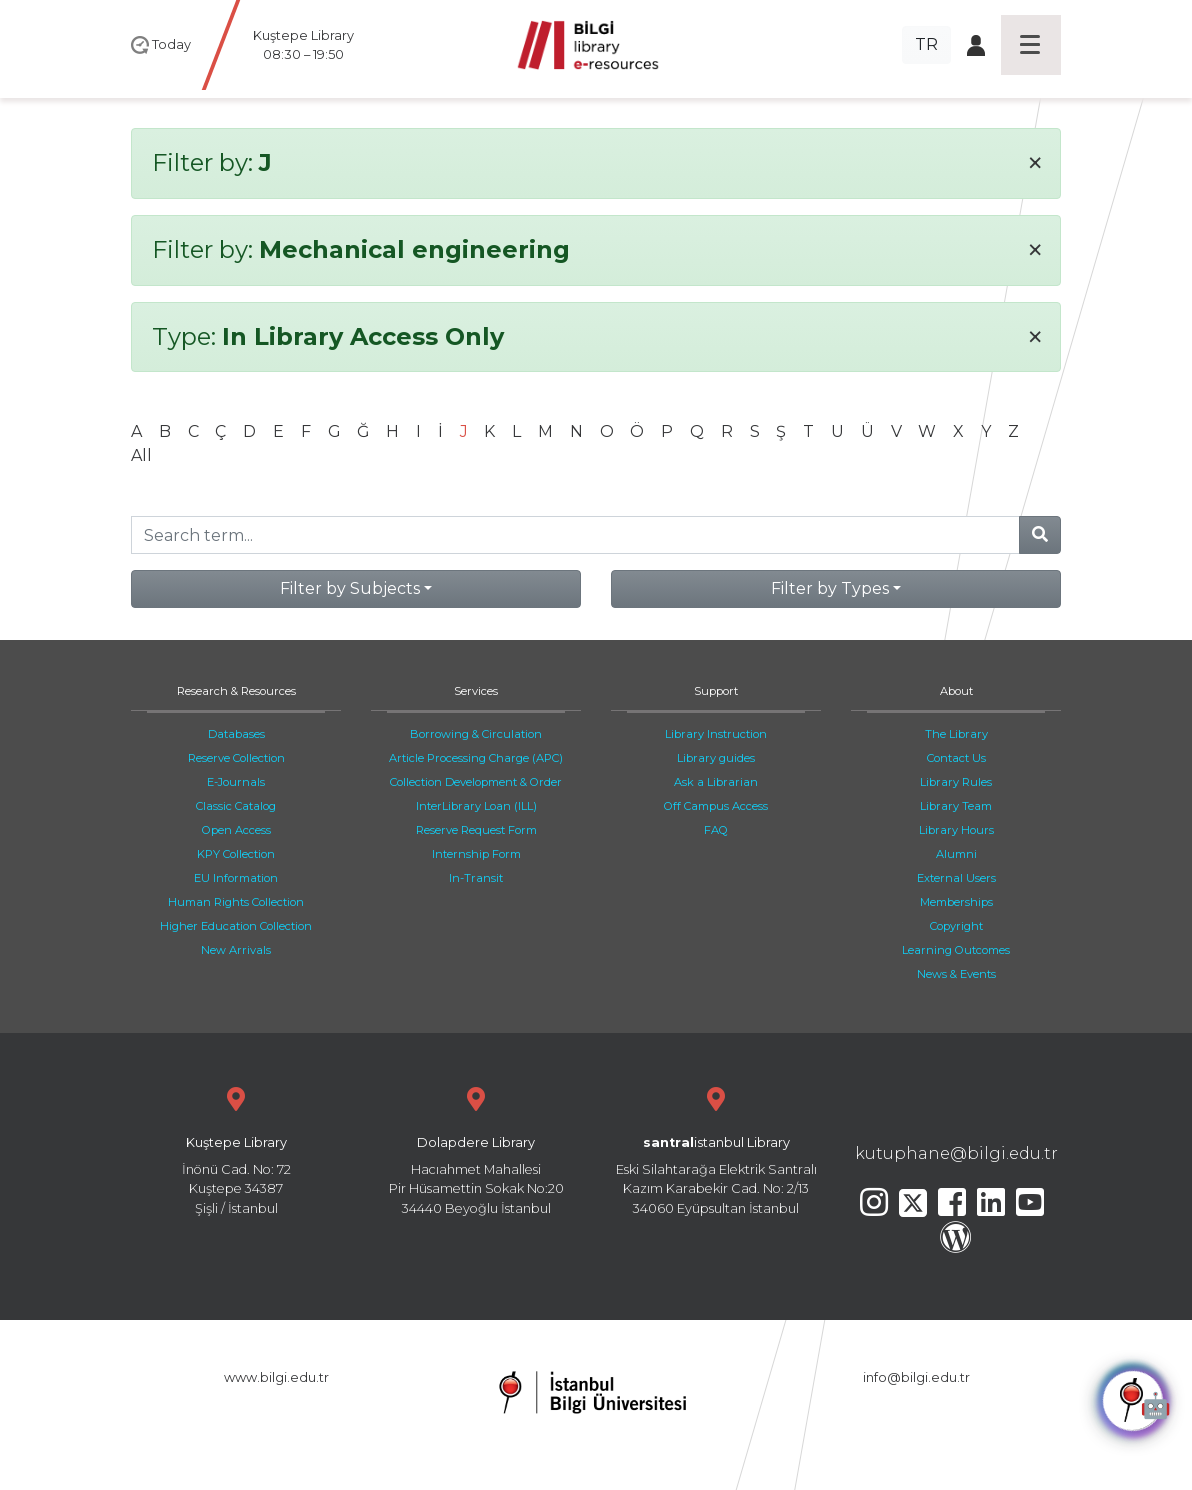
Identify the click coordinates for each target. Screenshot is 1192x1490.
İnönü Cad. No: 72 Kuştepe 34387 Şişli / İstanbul (236, 1148)
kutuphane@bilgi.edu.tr (956, 1153)
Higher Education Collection (236, 926)
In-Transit (476, 878)
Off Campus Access (716, 806)
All (141, 455)
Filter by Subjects (350, 588)
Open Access (236, 830)
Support (716, 691)
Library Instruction (716, 734)
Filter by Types (830, 588)
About (956, 691)
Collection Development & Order (476, 782)
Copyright (956, 926)
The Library (956, 734)
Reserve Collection (236, 758)
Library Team (956, 806)
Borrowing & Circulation (476, 734)
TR (926, 44)
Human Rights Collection (236, 902)
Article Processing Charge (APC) (476, 758)
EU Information (236, 878)
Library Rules (956, 782)
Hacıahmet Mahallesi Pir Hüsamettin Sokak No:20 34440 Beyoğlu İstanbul (476, 1148)
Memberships (956, 902)
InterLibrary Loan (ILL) (476, 806)
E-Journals (236, 782)
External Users (956, 878)
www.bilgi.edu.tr (276, 1377)
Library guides (716, 758)
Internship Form (476, 854)
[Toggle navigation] (1031, 45)
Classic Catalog (236, 806)
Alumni (956, 854)
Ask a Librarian (716, 782)
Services (476, 691)
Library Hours (956, 830)
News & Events (956, 974)
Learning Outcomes (956, 950)
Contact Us (956, 758)
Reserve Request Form (476, 830)
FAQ (716, 830)
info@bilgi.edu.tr (916, 1377)
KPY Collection (236, 854)
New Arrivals (236, 950)
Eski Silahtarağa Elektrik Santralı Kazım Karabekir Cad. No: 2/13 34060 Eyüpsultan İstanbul (716, 1148)
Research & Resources (236, 691)
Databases (236, 734)
